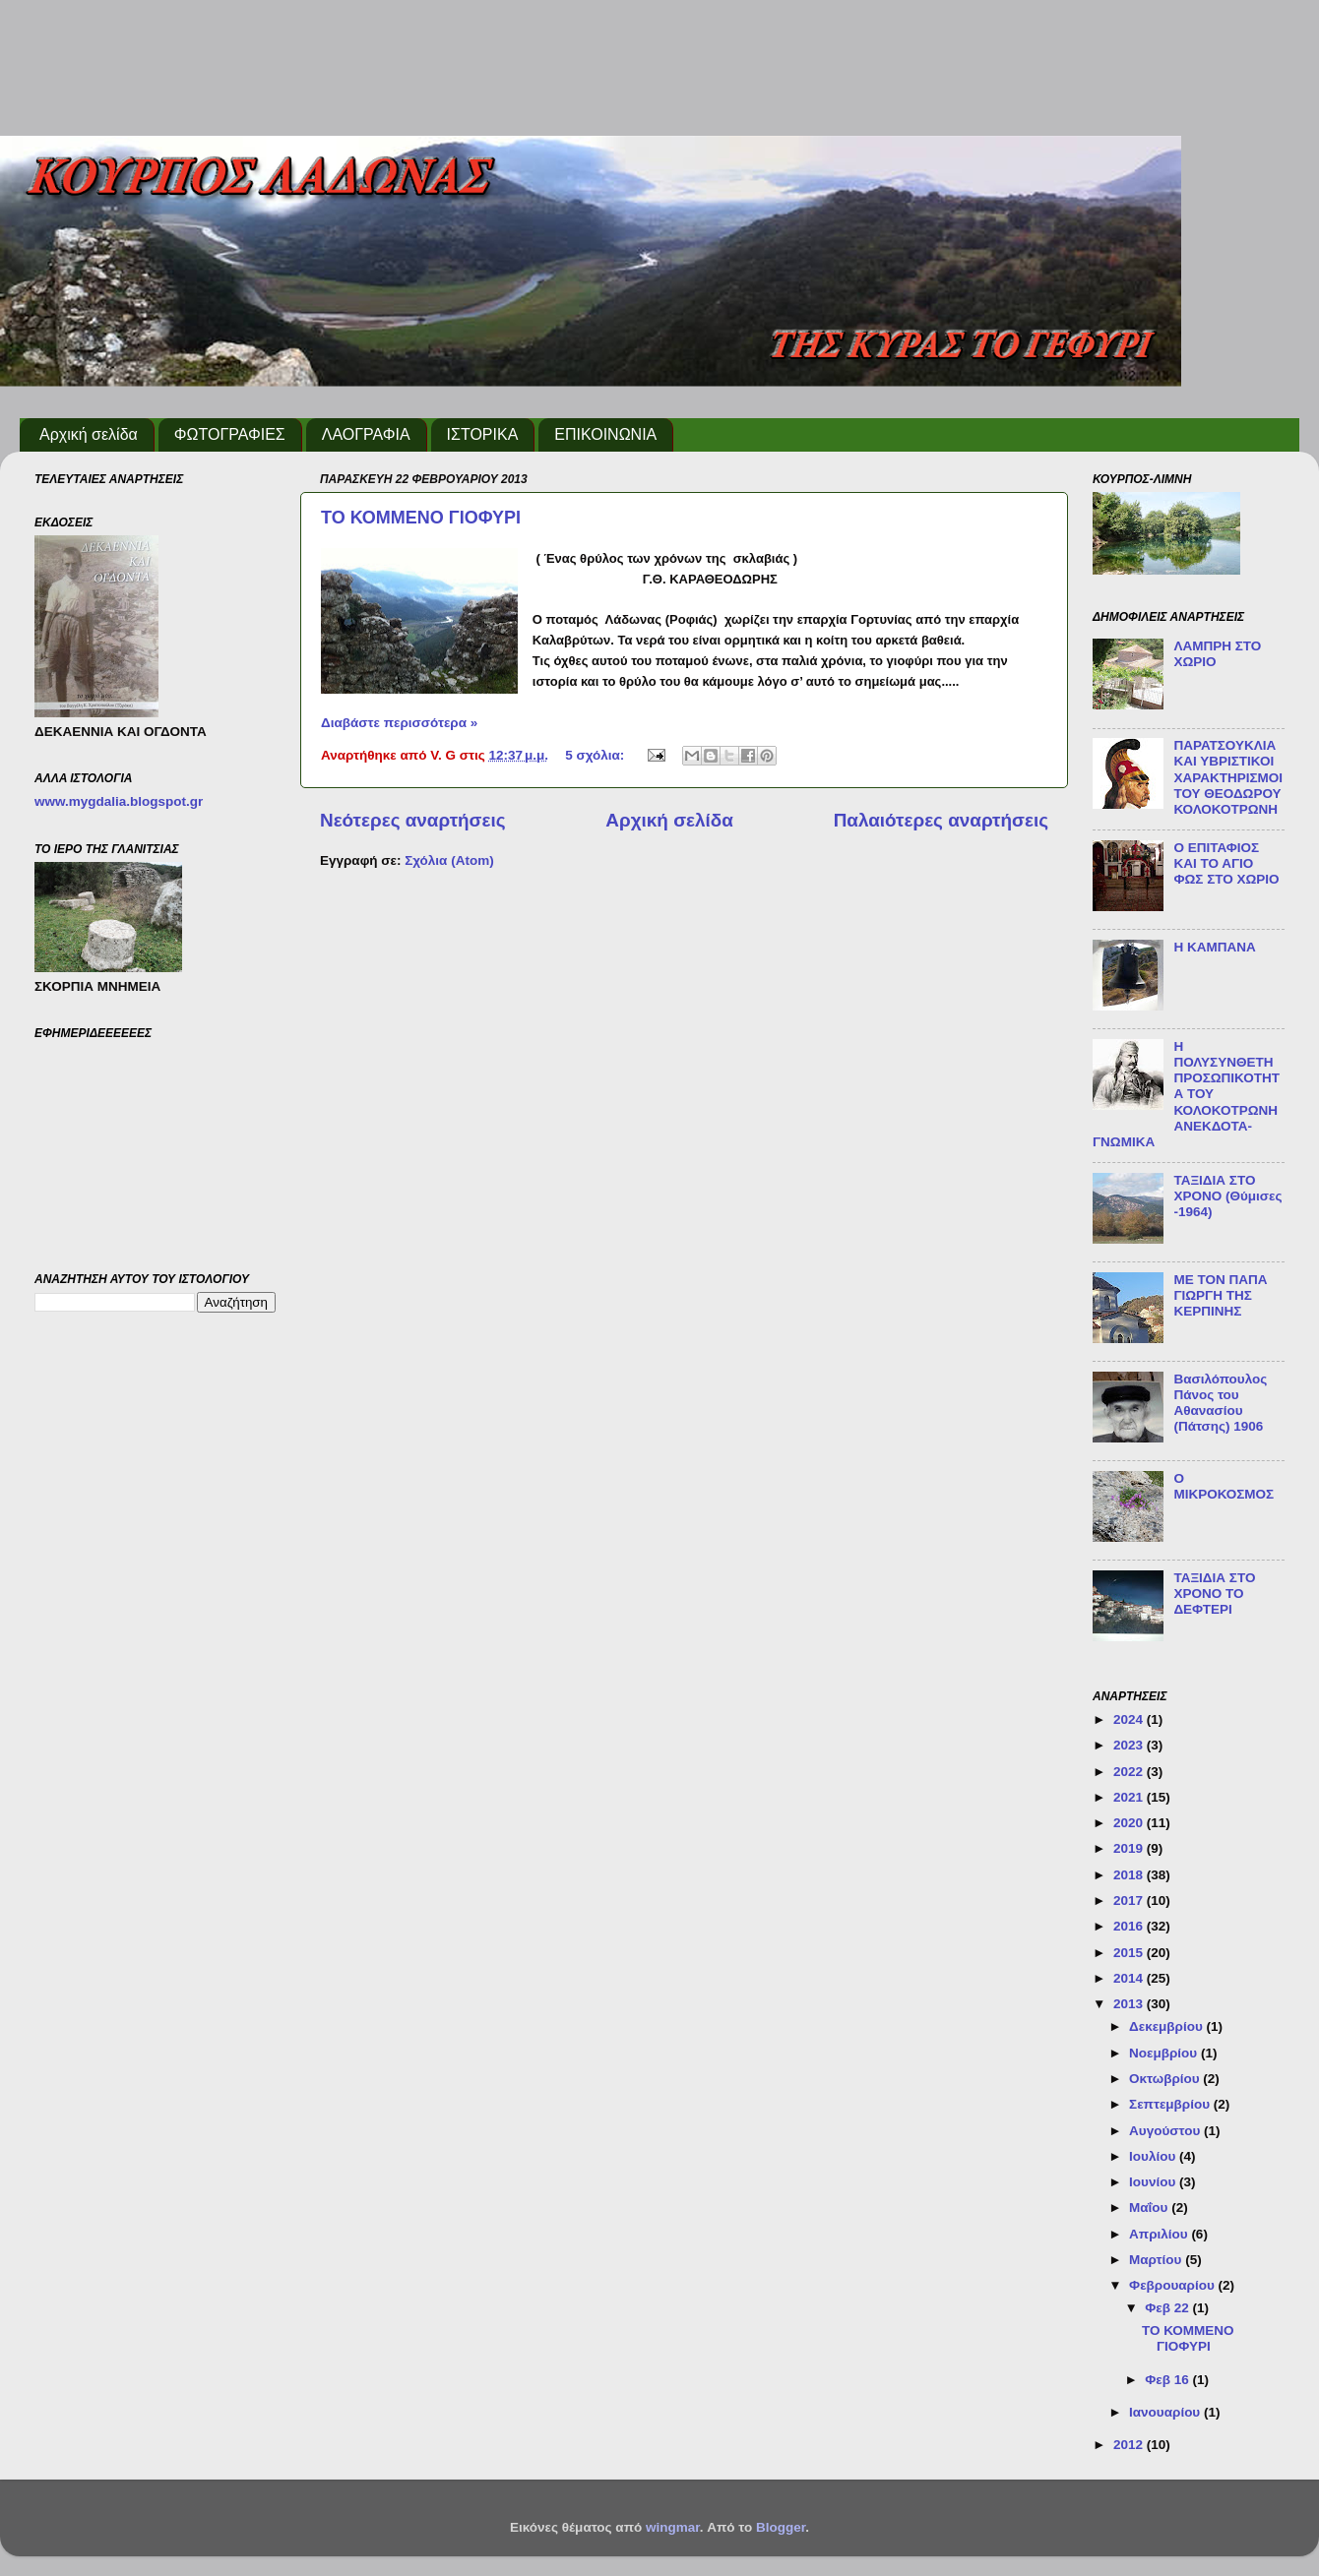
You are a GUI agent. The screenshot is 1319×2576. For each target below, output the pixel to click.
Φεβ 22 (1168, 2307)
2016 (1130, 1926)
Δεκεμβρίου (1168, 2026)
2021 (1130, 1797)
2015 (1130, 1952)
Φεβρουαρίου (1173, 2285)
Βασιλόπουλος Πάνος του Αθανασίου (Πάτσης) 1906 (1220, 1403)
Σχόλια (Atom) (449, 860)
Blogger (780, 2527)
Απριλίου (1160, 2234)
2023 (1130, 1745)
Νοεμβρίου (1165, 2053)
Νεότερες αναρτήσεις (413, 820)
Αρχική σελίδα (88, 434)
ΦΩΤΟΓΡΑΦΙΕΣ (229, 434)
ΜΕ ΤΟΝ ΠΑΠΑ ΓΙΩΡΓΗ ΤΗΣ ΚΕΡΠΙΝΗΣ (1220, 1295)
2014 (1130, 1978)
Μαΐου (1150, 2207)
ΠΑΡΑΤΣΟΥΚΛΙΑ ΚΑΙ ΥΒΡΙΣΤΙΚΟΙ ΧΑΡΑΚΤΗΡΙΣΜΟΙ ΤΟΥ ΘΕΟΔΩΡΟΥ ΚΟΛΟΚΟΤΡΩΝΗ (1228, 777)
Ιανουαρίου (1166, 2412)
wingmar (673, 2527)
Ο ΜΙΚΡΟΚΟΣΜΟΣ (1223, 1486)
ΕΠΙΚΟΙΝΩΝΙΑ (605, 434)
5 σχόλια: (596, 755)
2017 (1130, 1900)
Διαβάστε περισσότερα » (399, 722)
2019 (1130, 1848)
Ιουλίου (1154, 2156)
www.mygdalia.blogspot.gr (118, 801)
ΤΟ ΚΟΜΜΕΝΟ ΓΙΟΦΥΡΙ (421, 517)
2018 (1130, 1875)
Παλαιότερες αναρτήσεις (941, 820)
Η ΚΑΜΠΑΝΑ (1214, 947)
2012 (1130, 2444)
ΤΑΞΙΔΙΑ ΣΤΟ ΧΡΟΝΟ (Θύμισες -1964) (1227, 1196)
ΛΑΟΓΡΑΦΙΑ (366, 434)
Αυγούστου (1166, 2130)
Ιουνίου (1154, 2182)
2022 (1130, 1771)
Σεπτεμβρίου (1171, 2104)
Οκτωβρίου (1166, 2078)
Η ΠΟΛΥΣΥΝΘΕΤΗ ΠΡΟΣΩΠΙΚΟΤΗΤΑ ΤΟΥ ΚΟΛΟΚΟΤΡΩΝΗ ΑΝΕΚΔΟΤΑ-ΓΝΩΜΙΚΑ (1186, 1094)
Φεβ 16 (1168, 2379)
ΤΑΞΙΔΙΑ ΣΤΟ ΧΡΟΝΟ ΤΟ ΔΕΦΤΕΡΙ (1214, 1593)
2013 (1130, 2003)
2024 (1130, 1719)
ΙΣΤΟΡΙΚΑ (483, 434)
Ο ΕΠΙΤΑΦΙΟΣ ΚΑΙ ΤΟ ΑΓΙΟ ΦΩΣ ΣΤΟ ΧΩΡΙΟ (1226, 863)
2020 (1130, 1822)
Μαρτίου (1157, 2259)
